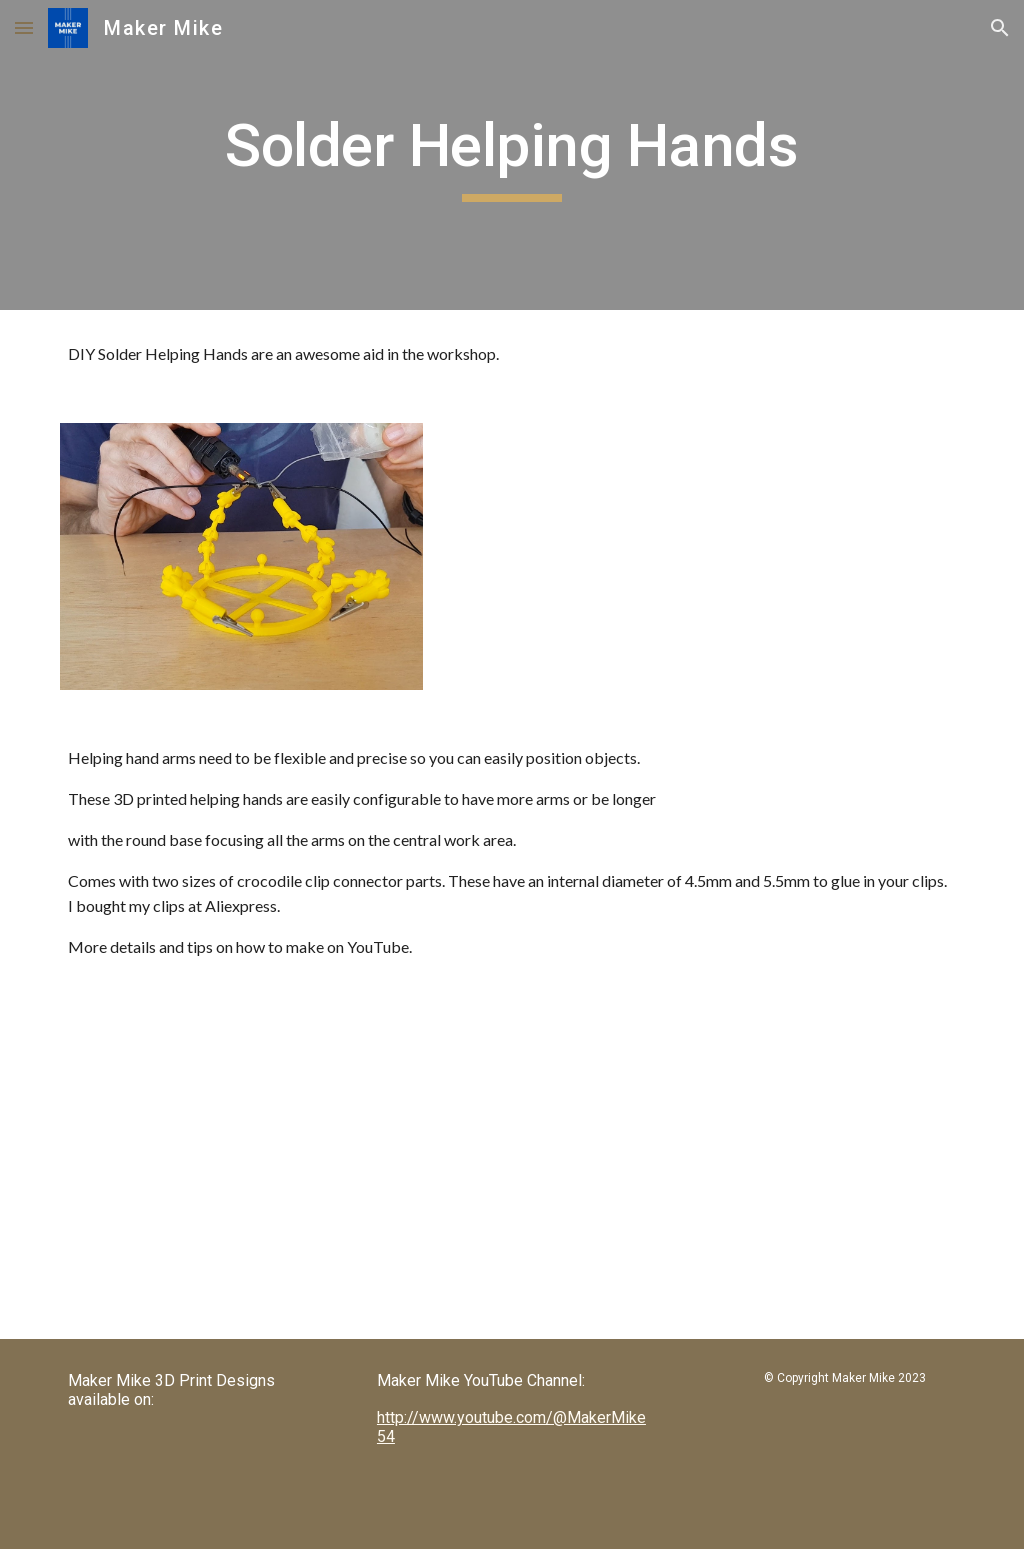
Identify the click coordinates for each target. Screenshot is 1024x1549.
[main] (511, 155)
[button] (24, 27)
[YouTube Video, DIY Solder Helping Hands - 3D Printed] (280, 1165)
